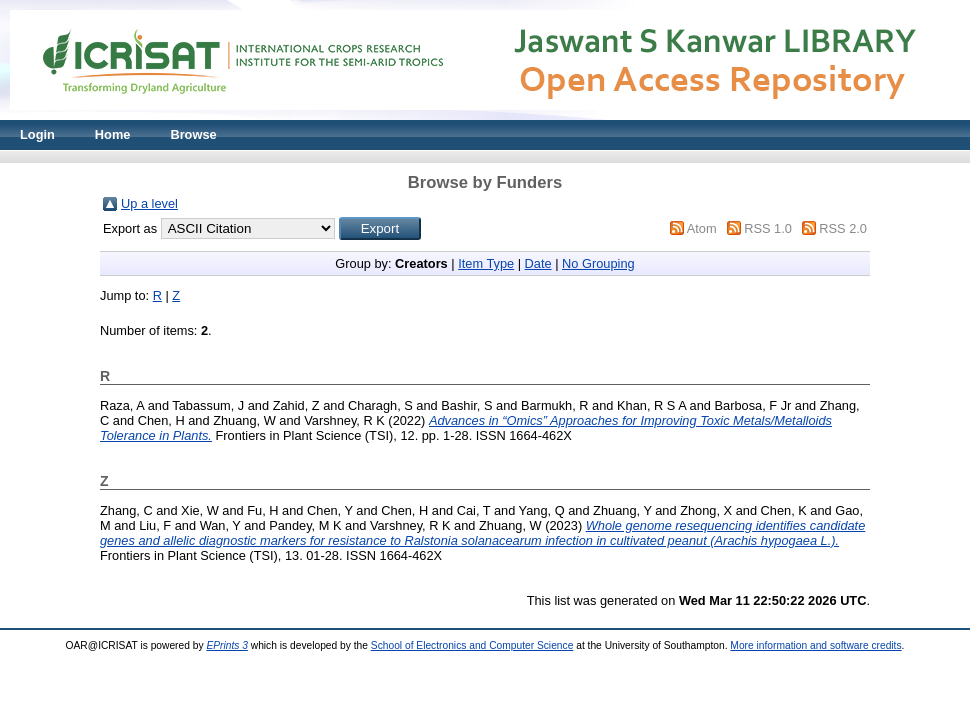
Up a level (149, 203)
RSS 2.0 (843, 228)
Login (37, 134)
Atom (702, 228)
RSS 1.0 (768, 228)
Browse (193, 134)
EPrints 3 (227, 645)
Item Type (486, 263)
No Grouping (598, 263)
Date (538, 263)
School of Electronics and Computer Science (472, 645)
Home (113, 134)
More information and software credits (815, 645)
